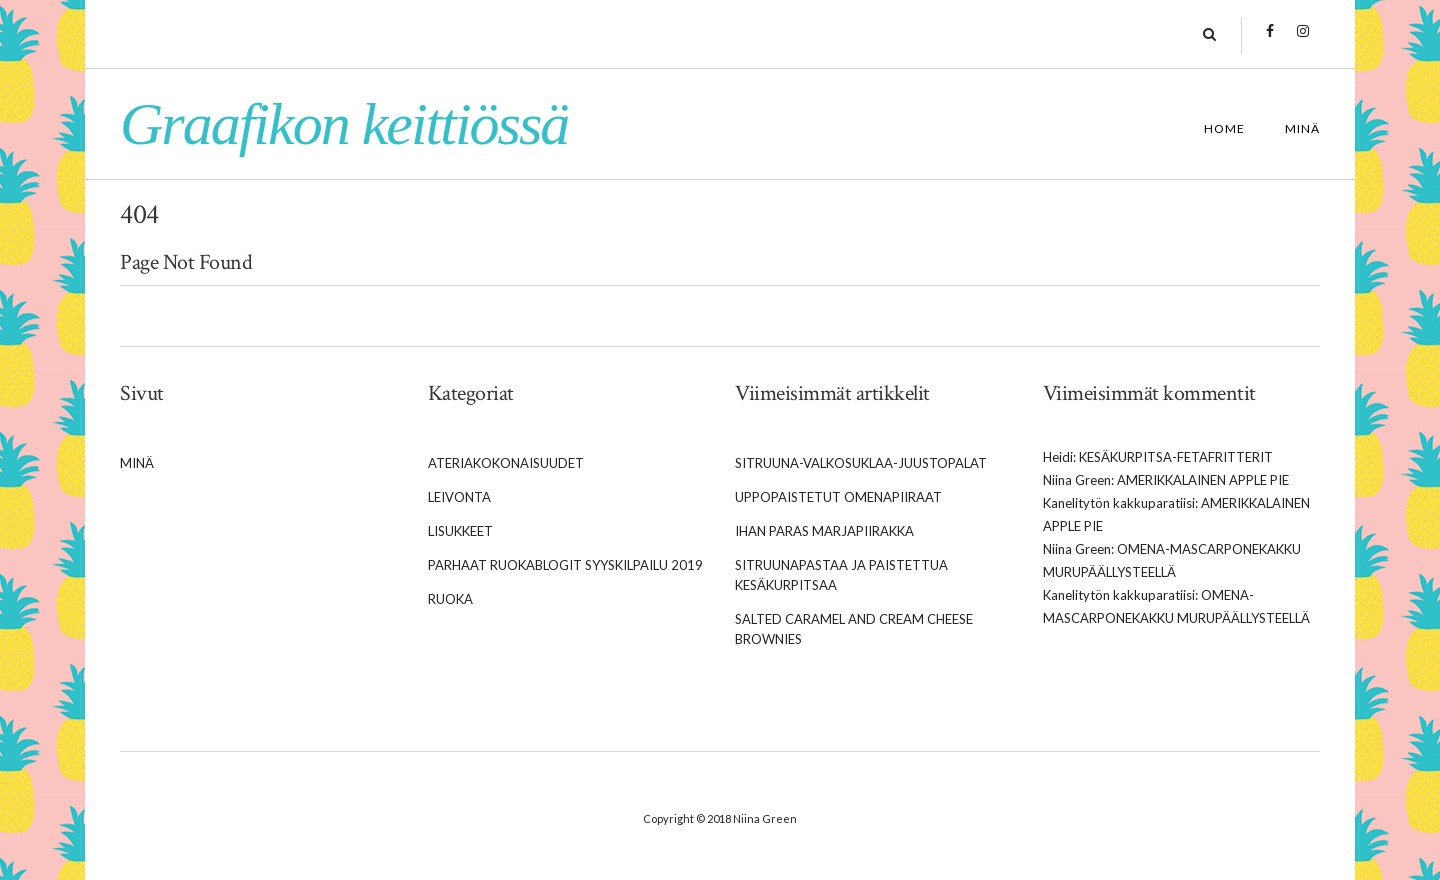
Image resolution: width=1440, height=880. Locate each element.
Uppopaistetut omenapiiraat (838, 497)
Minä (1302, 128)
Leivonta (459, 497)
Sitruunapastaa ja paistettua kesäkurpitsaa (841, 575)
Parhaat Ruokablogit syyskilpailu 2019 (565, 565)
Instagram (1302, 41)
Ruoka (450, 599)
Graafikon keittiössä (344, 124)
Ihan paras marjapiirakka (824, 531)
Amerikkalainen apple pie (1203, 480)
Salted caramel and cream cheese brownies (854, 629)
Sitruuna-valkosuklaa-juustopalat (861, 463)
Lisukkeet (460, 531)
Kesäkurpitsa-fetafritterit (1176, 457)
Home (1224, 128)
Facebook (1269, 41)
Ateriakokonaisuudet (506, 463)
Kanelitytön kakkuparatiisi (1119, 503)
